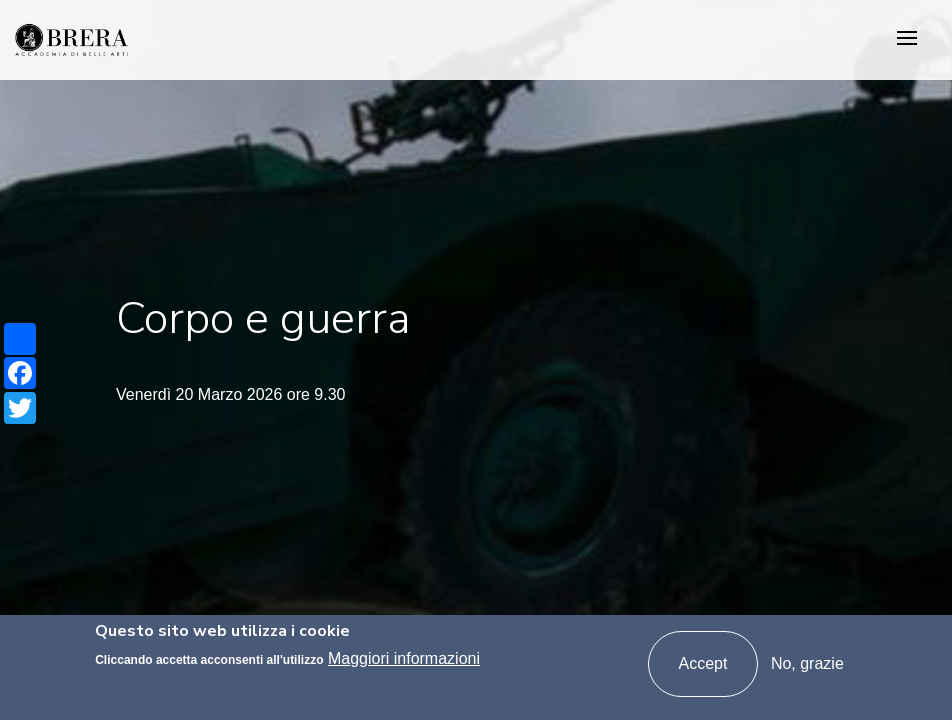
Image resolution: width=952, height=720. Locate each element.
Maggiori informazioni (404, 660)
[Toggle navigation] (907, 39)
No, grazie (807, 664)
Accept (703, 664)
